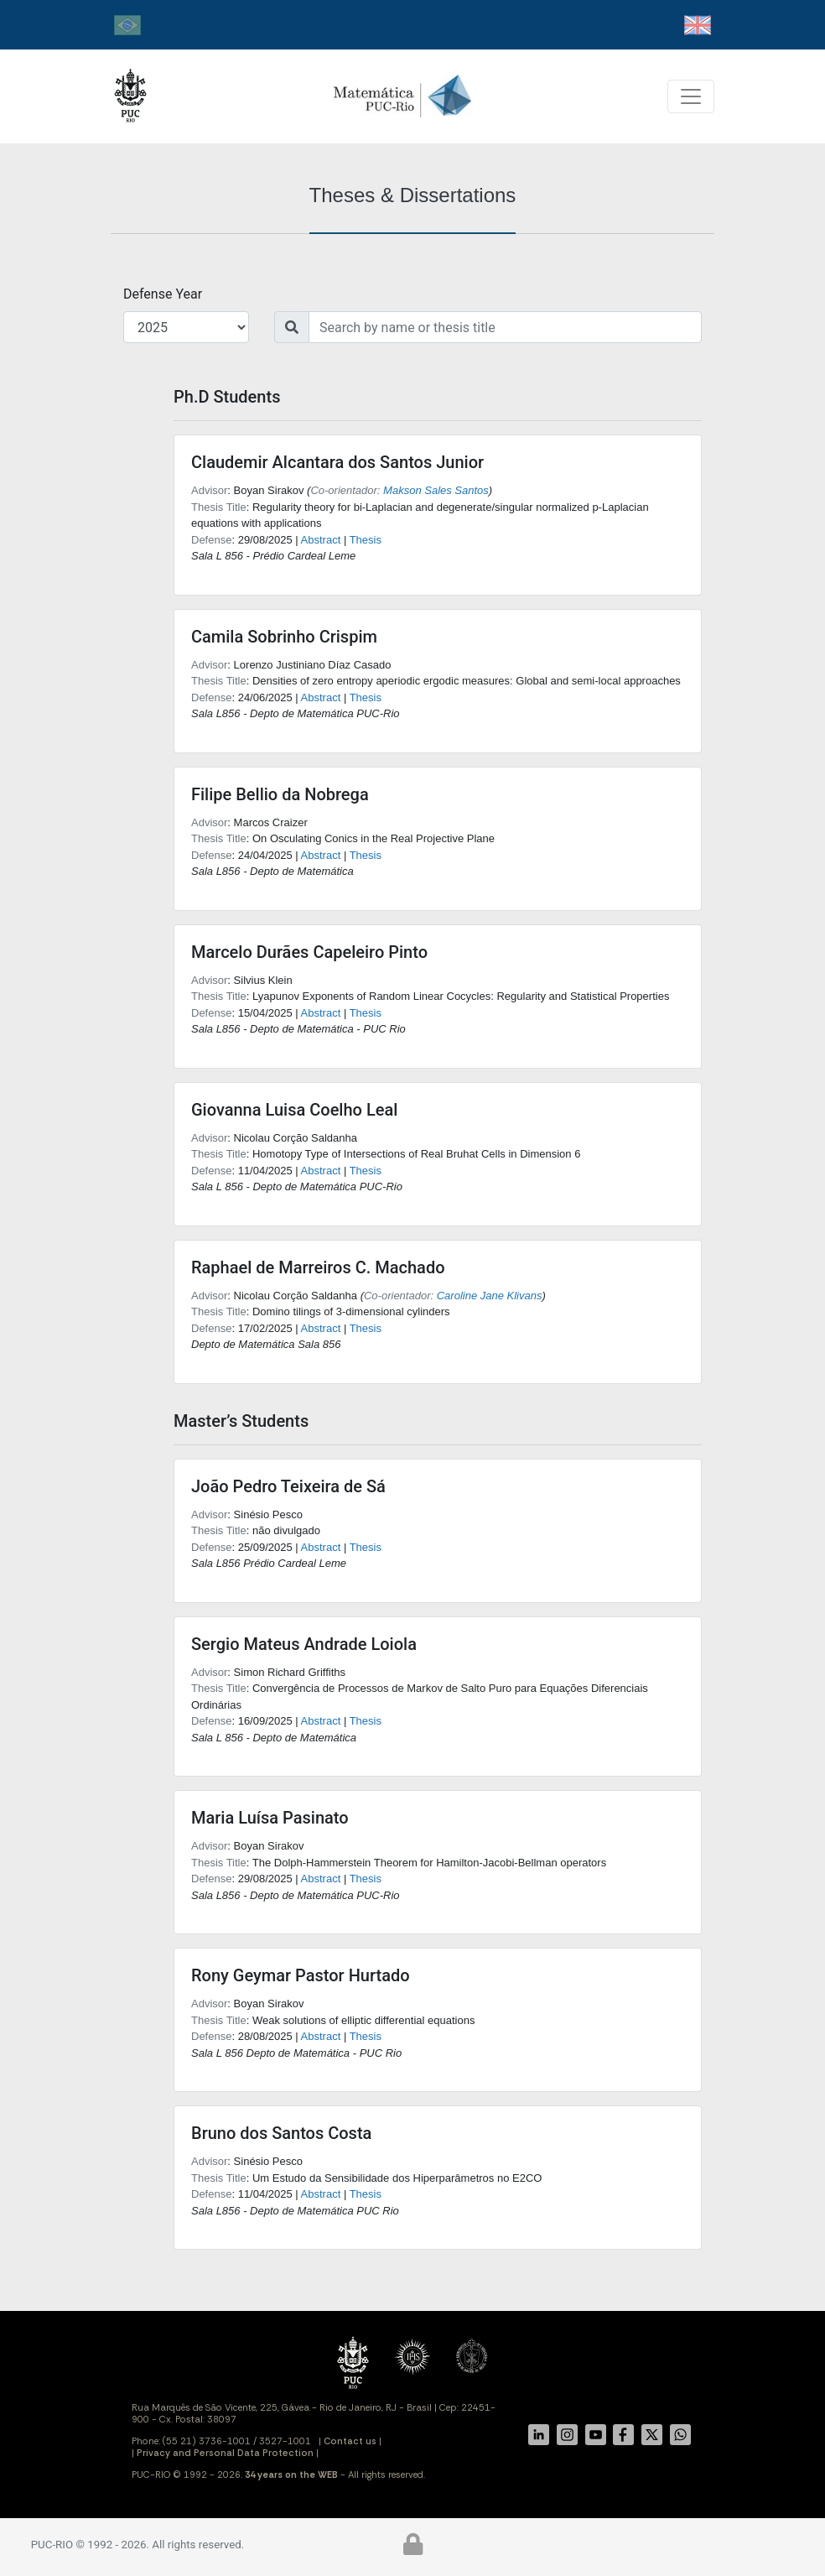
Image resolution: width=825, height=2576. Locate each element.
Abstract (321, 539)
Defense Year (162, 294)
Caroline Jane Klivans (489, 1295)
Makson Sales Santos (436, 490)
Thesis (365, 539)
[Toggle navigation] (690, 96)
